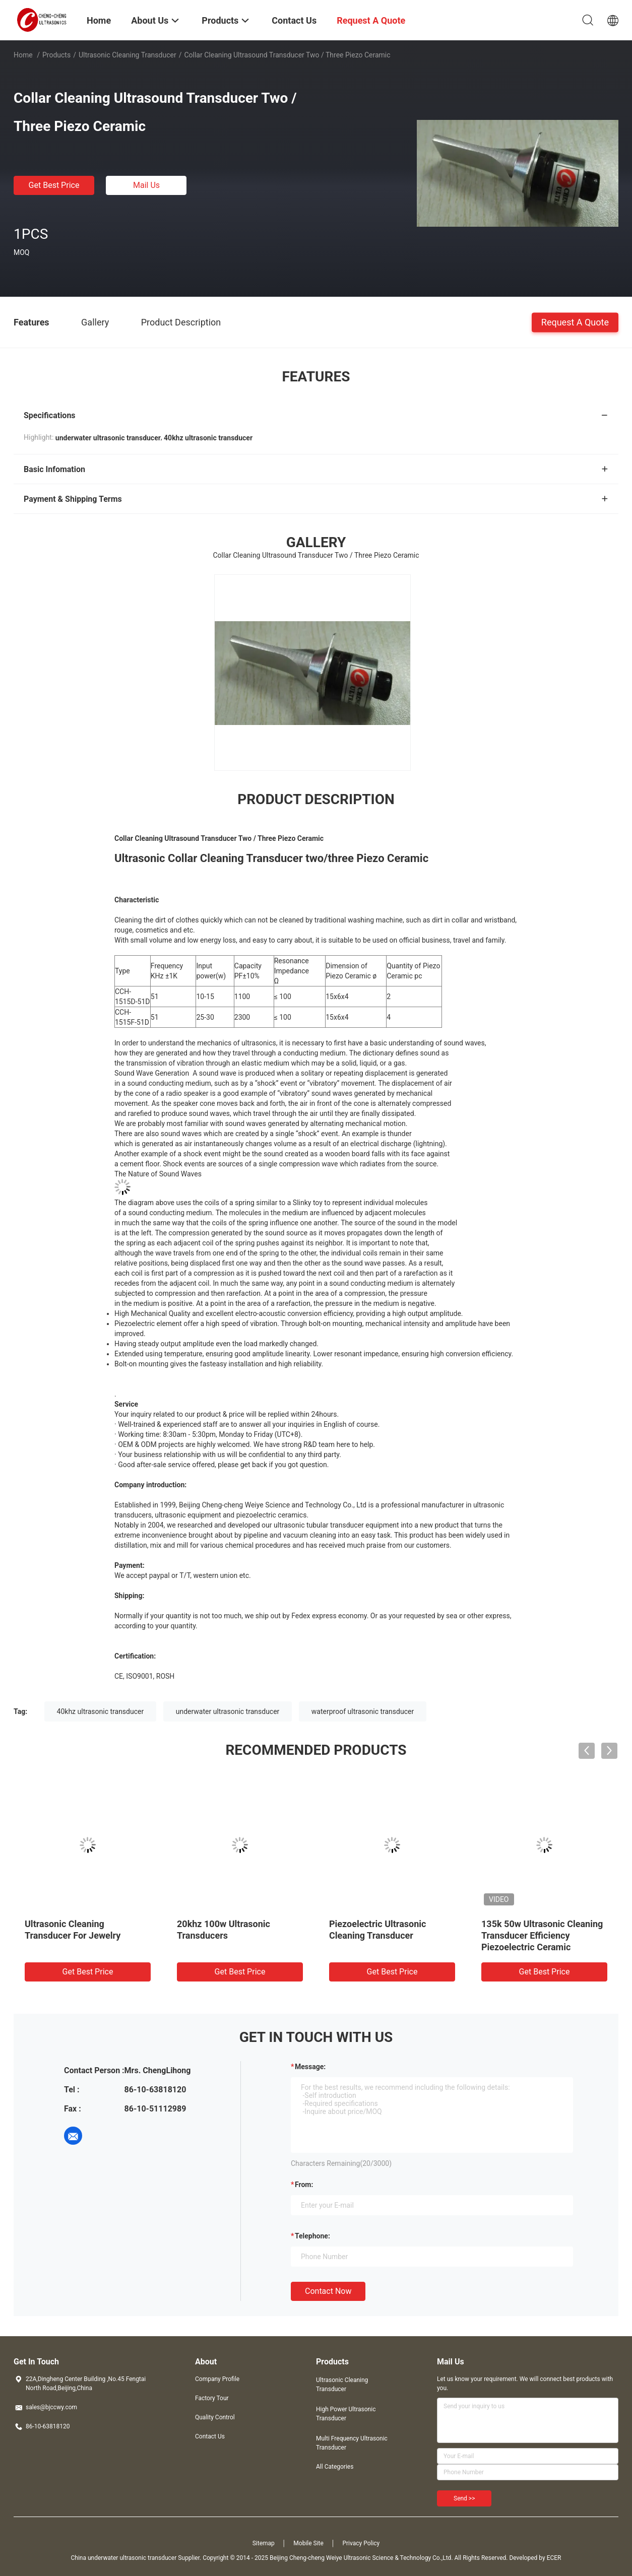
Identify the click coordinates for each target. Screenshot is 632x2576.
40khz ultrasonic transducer (100, 1711)
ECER (554, 2557)
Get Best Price (54, 185)
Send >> (464, 2498)
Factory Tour (212, 2398)
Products (56, 55)
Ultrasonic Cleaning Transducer (127, 55)
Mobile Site (308, 2543)
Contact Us (210, 2436)
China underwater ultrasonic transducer (124, 2557)
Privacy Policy (361, 2543)
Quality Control (215, 2417)
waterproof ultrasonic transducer (362, 1711)
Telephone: (312, 2236)
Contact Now (328, 2291)
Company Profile (217, 2379)
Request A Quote (575, 321)
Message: (310, 2067)
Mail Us (146, 185)
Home (23, 55)
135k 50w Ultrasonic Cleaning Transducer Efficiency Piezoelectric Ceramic (542, 1935)
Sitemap (263, 2543)
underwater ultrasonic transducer (228, 1711)
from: (304, 2185)
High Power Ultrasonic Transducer (345, 2414)
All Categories (334, 2466)
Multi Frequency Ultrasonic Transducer (352, 2443)
